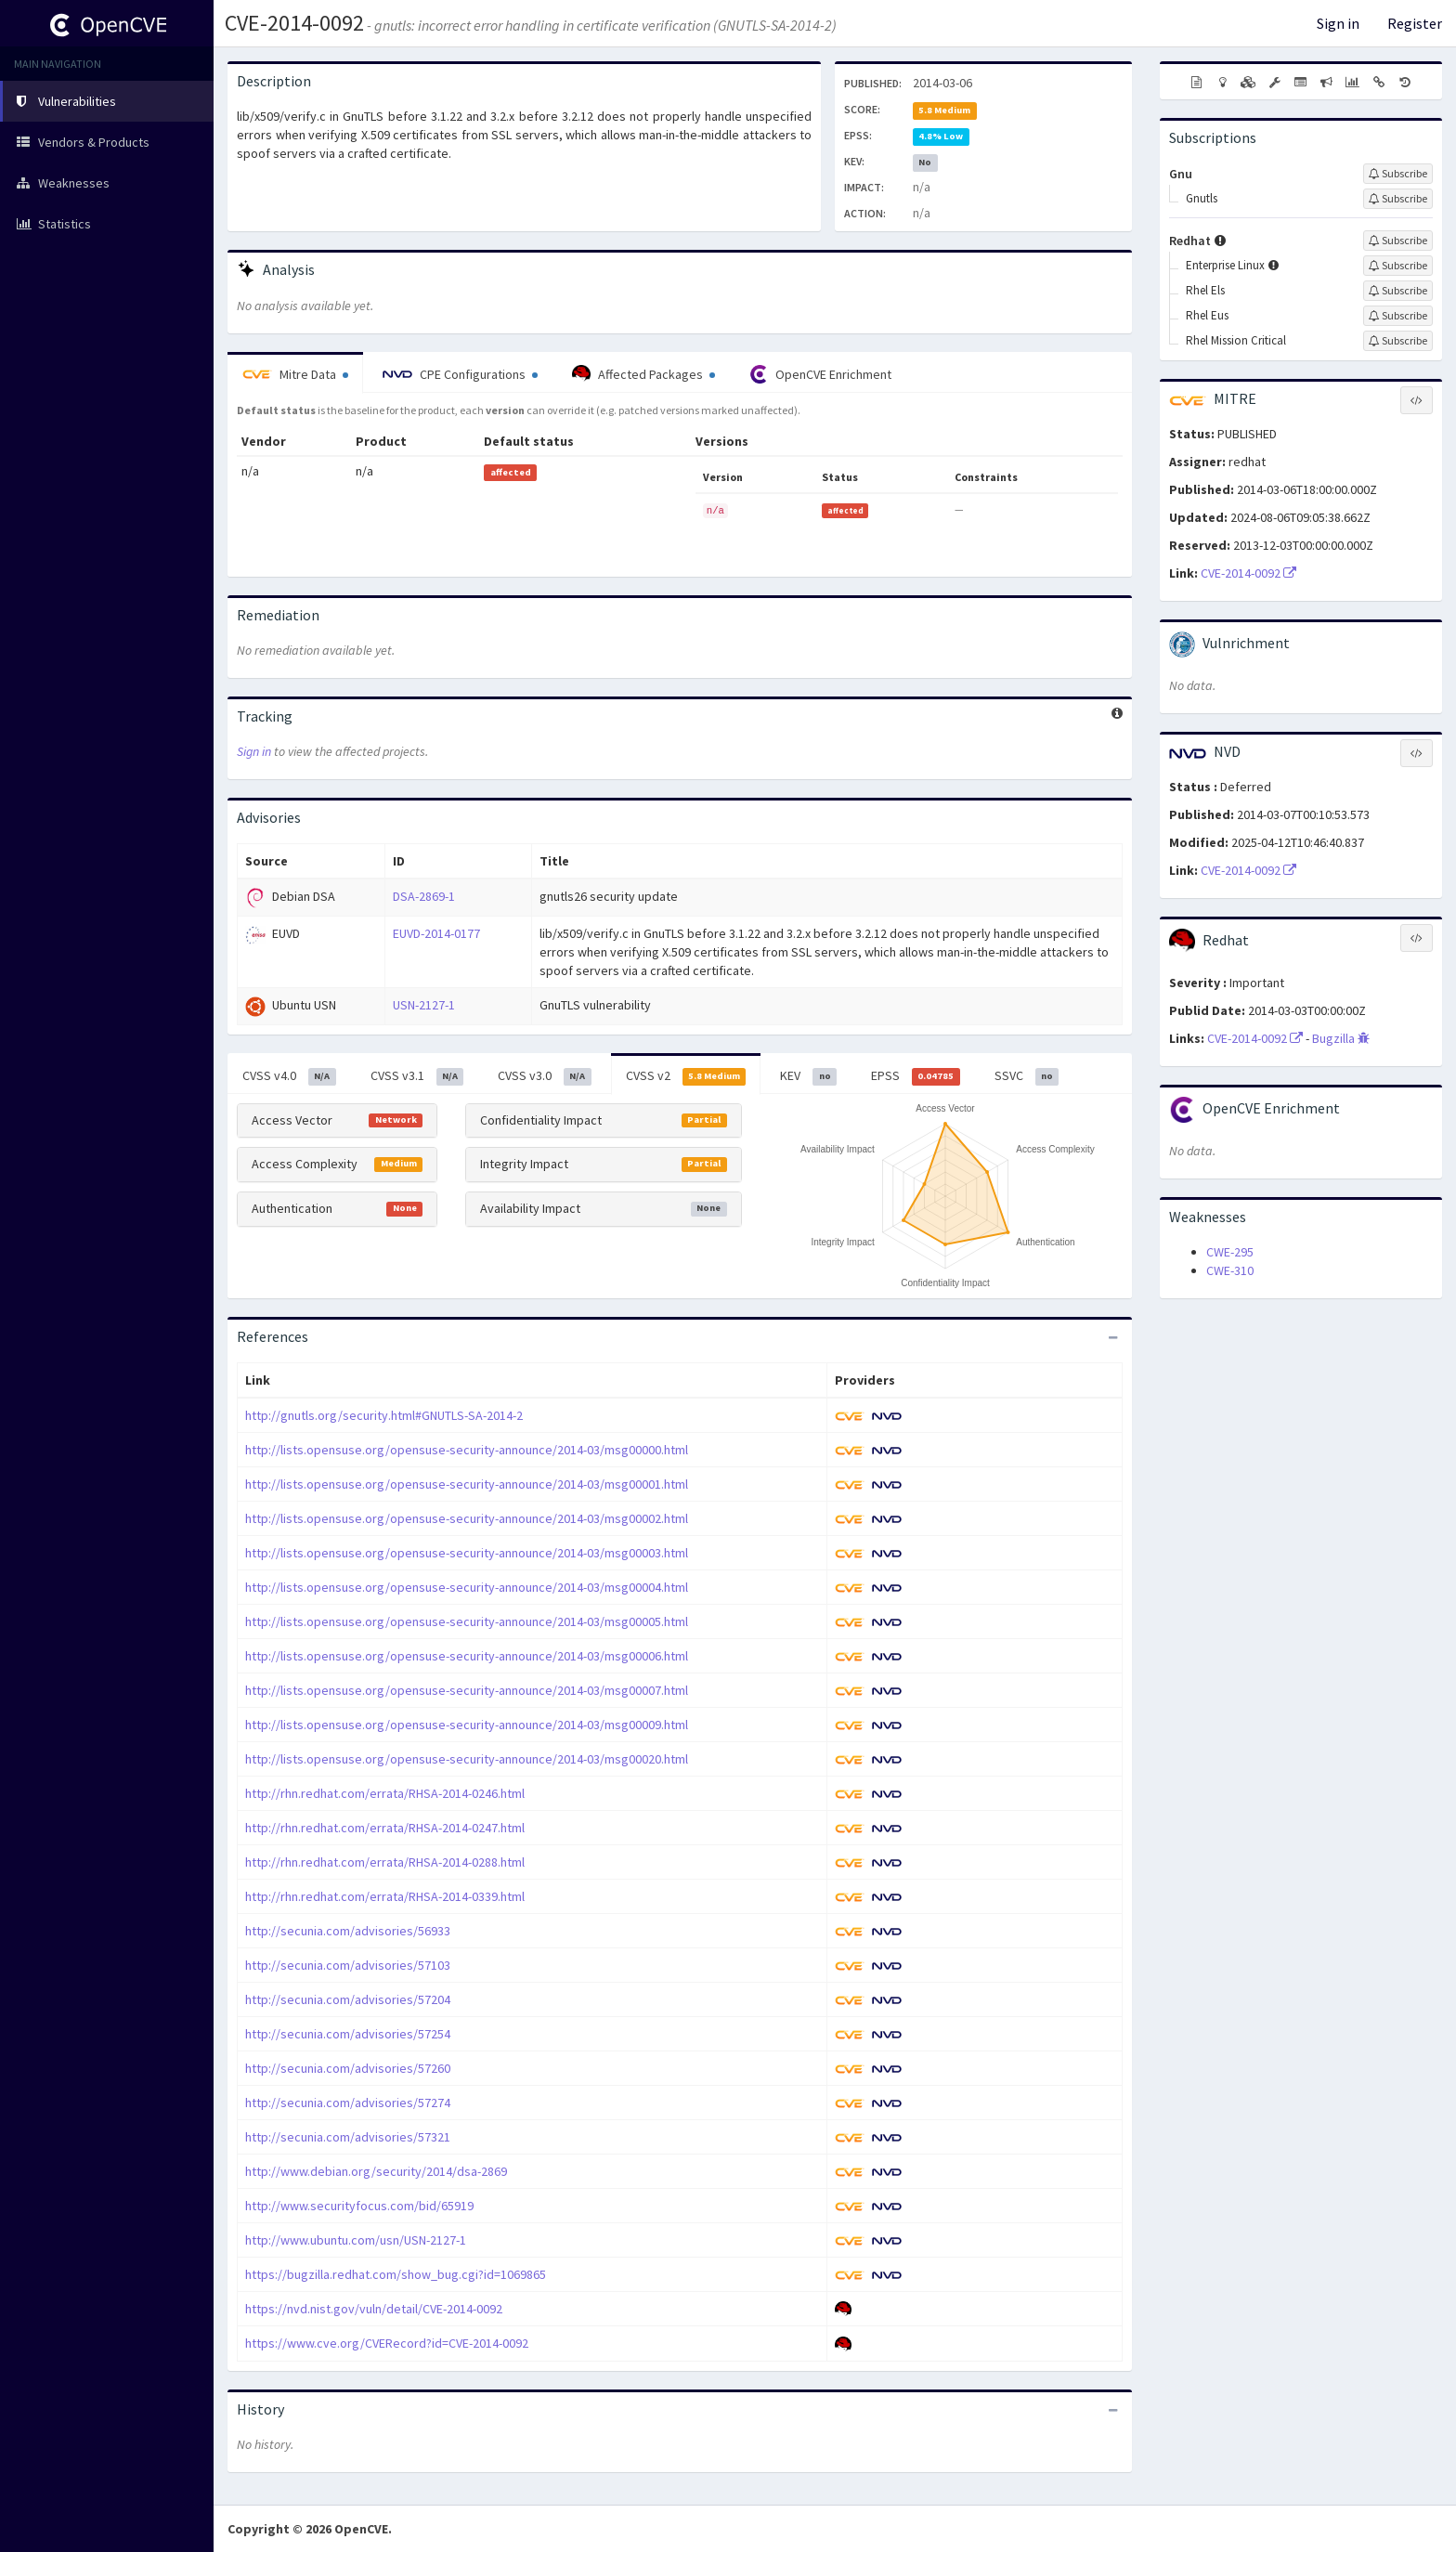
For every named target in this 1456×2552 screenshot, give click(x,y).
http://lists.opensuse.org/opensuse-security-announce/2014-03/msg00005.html (466, 1621)
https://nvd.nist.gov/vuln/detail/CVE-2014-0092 (373, 2308)
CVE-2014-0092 (294, 22)
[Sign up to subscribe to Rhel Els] (1398, 290)
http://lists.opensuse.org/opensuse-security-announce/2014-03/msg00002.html (466, 1518)
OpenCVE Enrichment (820, 374)
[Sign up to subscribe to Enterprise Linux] (1398, 265)
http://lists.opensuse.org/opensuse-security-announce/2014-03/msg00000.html (466, 1449)
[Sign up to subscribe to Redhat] (1398, 240)
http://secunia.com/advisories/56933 (347, 1930)
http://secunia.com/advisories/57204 (347, 1999)
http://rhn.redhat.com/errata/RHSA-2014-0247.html (385, 1827)
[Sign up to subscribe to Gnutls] (1398, 199)
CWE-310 (1230, 1270)
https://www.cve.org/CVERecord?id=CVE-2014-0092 (386, 2343)
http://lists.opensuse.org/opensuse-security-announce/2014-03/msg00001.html (466, 1484)
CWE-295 (1230, 1251)
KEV (808, 1076)
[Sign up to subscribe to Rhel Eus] (1398, 316)
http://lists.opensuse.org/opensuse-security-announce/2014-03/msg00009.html (466, 1724)
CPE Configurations (460, 374)
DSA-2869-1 (424, 896)
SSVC (1027, 1076)
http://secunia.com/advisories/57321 (347, 2137)
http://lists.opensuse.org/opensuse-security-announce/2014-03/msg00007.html (466, 1690)
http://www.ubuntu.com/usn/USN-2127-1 (355, 2240)
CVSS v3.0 (545, 1076)
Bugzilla (1341, 1038)
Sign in (1338, 23)
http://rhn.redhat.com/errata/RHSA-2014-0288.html (385, 1862)
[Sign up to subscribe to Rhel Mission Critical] (1398, 341)
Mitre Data (295, 374)
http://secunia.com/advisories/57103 (347, 1965)
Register (1414, 23)
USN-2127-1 (424, 1004)
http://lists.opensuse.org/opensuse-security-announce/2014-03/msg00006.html (466, 1655)
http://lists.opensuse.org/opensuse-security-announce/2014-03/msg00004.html (466, 1587)
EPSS (915, 1076)
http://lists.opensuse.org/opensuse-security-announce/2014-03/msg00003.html (466, 1552)
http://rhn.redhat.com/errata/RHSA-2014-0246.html (385, 1793)
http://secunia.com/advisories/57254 (347, 2033)
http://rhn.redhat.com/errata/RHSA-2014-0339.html (385, 1896)
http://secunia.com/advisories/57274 (347, 2102)
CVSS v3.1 (417, 1076)
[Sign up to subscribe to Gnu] (1398, 173)
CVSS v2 (686, 1076)
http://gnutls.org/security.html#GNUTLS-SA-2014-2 (384, 1415)
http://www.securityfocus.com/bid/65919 (359, 2205)
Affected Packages (643, 374)
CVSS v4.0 (289, 1076)
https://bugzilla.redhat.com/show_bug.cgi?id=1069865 (395, 2274)
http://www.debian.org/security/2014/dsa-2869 (376, 2171)
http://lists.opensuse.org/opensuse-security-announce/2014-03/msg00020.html (466, 1759)
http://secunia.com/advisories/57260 (347, 2068)
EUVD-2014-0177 (436, 933)
